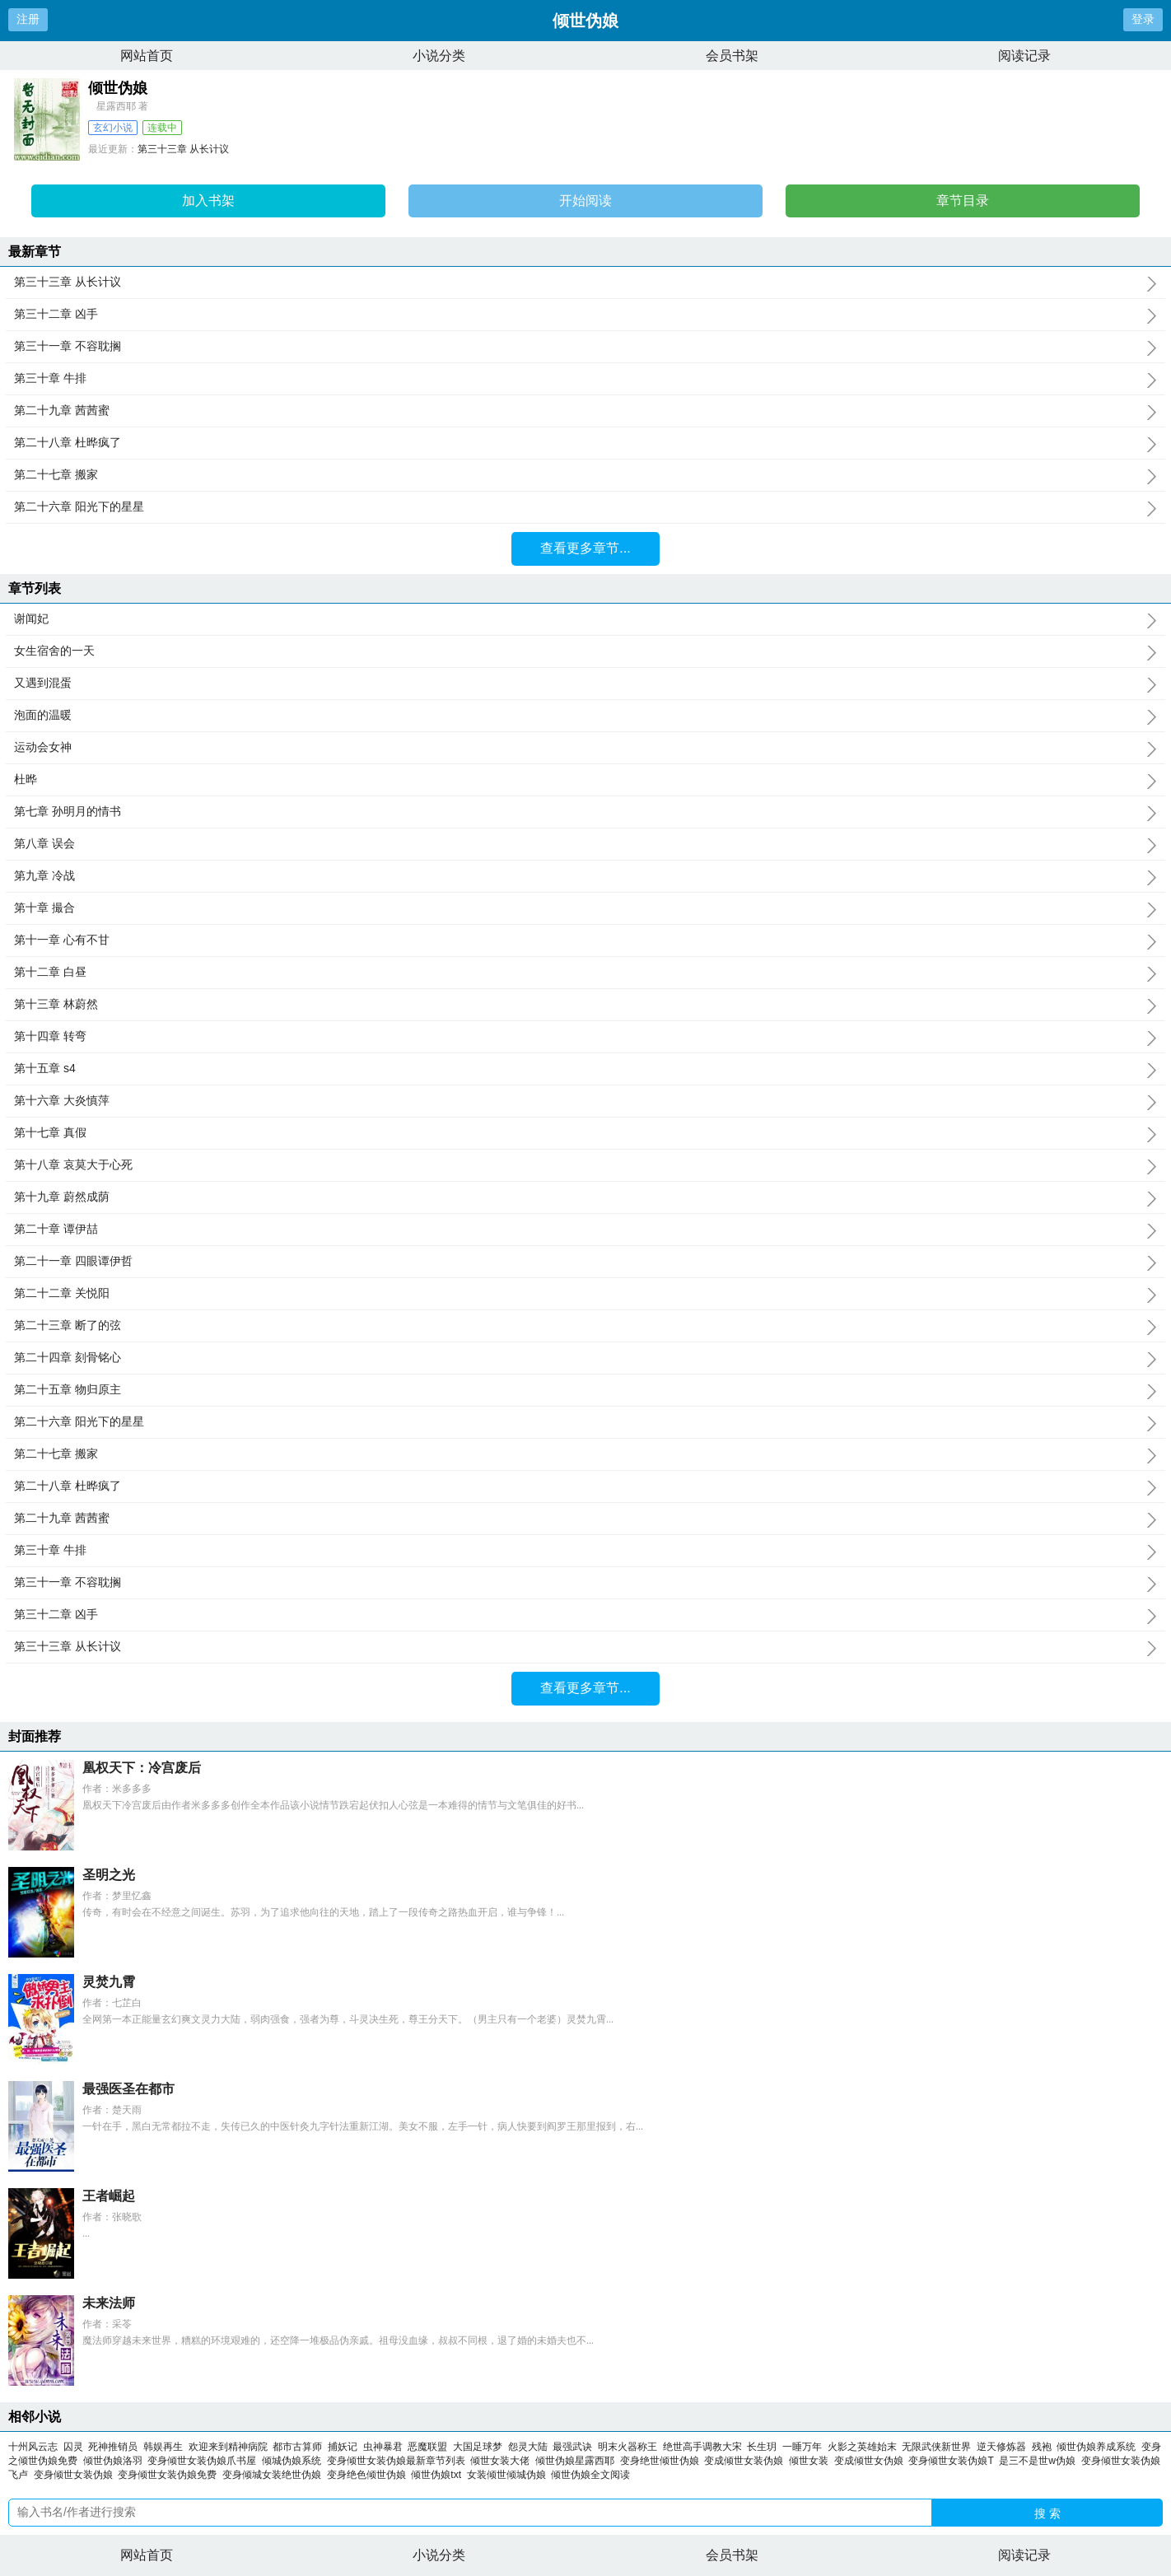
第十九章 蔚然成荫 (585, 1197)
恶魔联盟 (427, 2446)
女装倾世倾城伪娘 (509, 2474)
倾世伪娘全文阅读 (593, 2474)
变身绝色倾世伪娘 (369, 2474)
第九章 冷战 (585, 876)
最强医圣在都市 (128, 2089)
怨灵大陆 (528, 2446)
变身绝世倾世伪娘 (662, 2460)
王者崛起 (108, 2196)
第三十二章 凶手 (585, 314)
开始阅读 (585, 201)
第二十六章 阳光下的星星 (585, 507)
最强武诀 (572, 2446)
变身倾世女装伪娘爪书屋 (204, 2460)
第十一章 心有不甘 (585, 940)
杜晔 (585, 779)
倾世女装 (811, 2460)
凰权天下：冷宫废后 (141, 1768)
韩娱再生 (163, 2446)
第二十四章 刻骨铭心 (585, 1358)
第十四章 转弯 (585, 1036)
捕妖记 (342, 2446)
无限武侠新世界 (936, 2446)
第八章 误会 (585, 844)
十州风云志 (33, 2446)
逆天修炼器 (1001, 2446)
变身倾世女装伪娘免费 (170, 2474)
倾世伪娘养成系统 (1099, 2446)
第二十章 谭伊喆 (585, 1229)
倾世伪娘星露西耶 (577, 2460)
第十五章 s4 (585, 1069)
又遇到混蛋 (585, 683)
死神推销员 (113, 2446)
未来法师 (108, 2303)
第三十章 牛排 (585, 378)
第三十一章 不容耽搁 (585, 346)
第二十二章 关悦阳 (585, 1293)
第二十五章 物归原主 (585, 1390)
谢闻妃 (585, 619)
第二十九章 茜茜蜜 (585, 411)
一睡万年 (802, 2446)
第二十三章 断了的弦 (585, 1325)
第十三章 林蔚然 (585, 1004)
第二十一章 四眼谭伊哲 (585, 1261)
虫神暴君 (383, 2446)
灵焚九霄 (108, 1982)
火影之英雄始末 (862, 2446)
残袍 (1042, 2446)
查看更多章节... (585, 548)
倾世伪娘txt (438, 2474)
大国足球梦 (477, 2446)
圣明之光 (108, 1875)
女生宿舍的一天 (585, 651)
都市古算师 (297, 2446)
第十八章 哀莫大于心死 (585, 1165)
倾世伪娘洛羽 (115, 2460)
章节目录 (962, 201)
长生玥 (762, 2446)
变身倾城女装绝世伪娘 (274, 2474)
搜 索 (1047, 2513)
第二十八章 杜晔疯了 (585, 443)
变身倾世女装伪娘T (953, 2460)
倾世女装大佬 (502, 2460)
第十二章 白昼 (585, 972)
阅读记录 (1024, 56)
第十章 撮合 (585, 908)
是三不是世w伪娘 (1039, 2460)
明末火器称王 (627, 2446)
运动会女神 (585, 747)
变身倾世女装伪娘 (76, 2474)
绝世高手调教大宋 (702, 2446)
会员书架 (732, 56)
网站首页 (146, 56)
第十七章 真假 (585, 1133)
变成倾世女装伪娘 (746, 2460)
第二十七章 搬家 (585, 475)
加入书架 (208, 201)
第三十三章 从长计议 (183, 149)
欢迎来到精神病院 (228, 2446)
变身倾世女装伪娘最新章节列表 (399, 2460)
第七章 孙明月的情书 (585, 812)
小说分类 (439, 56)
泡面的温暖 (585, 715)
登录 (1143, 19)
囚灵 (73, 2446)
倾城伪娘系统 (294, 2460)
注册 (28, 19)
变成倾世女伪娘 (871, 2460)
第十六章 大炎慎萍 (585, 1101)
